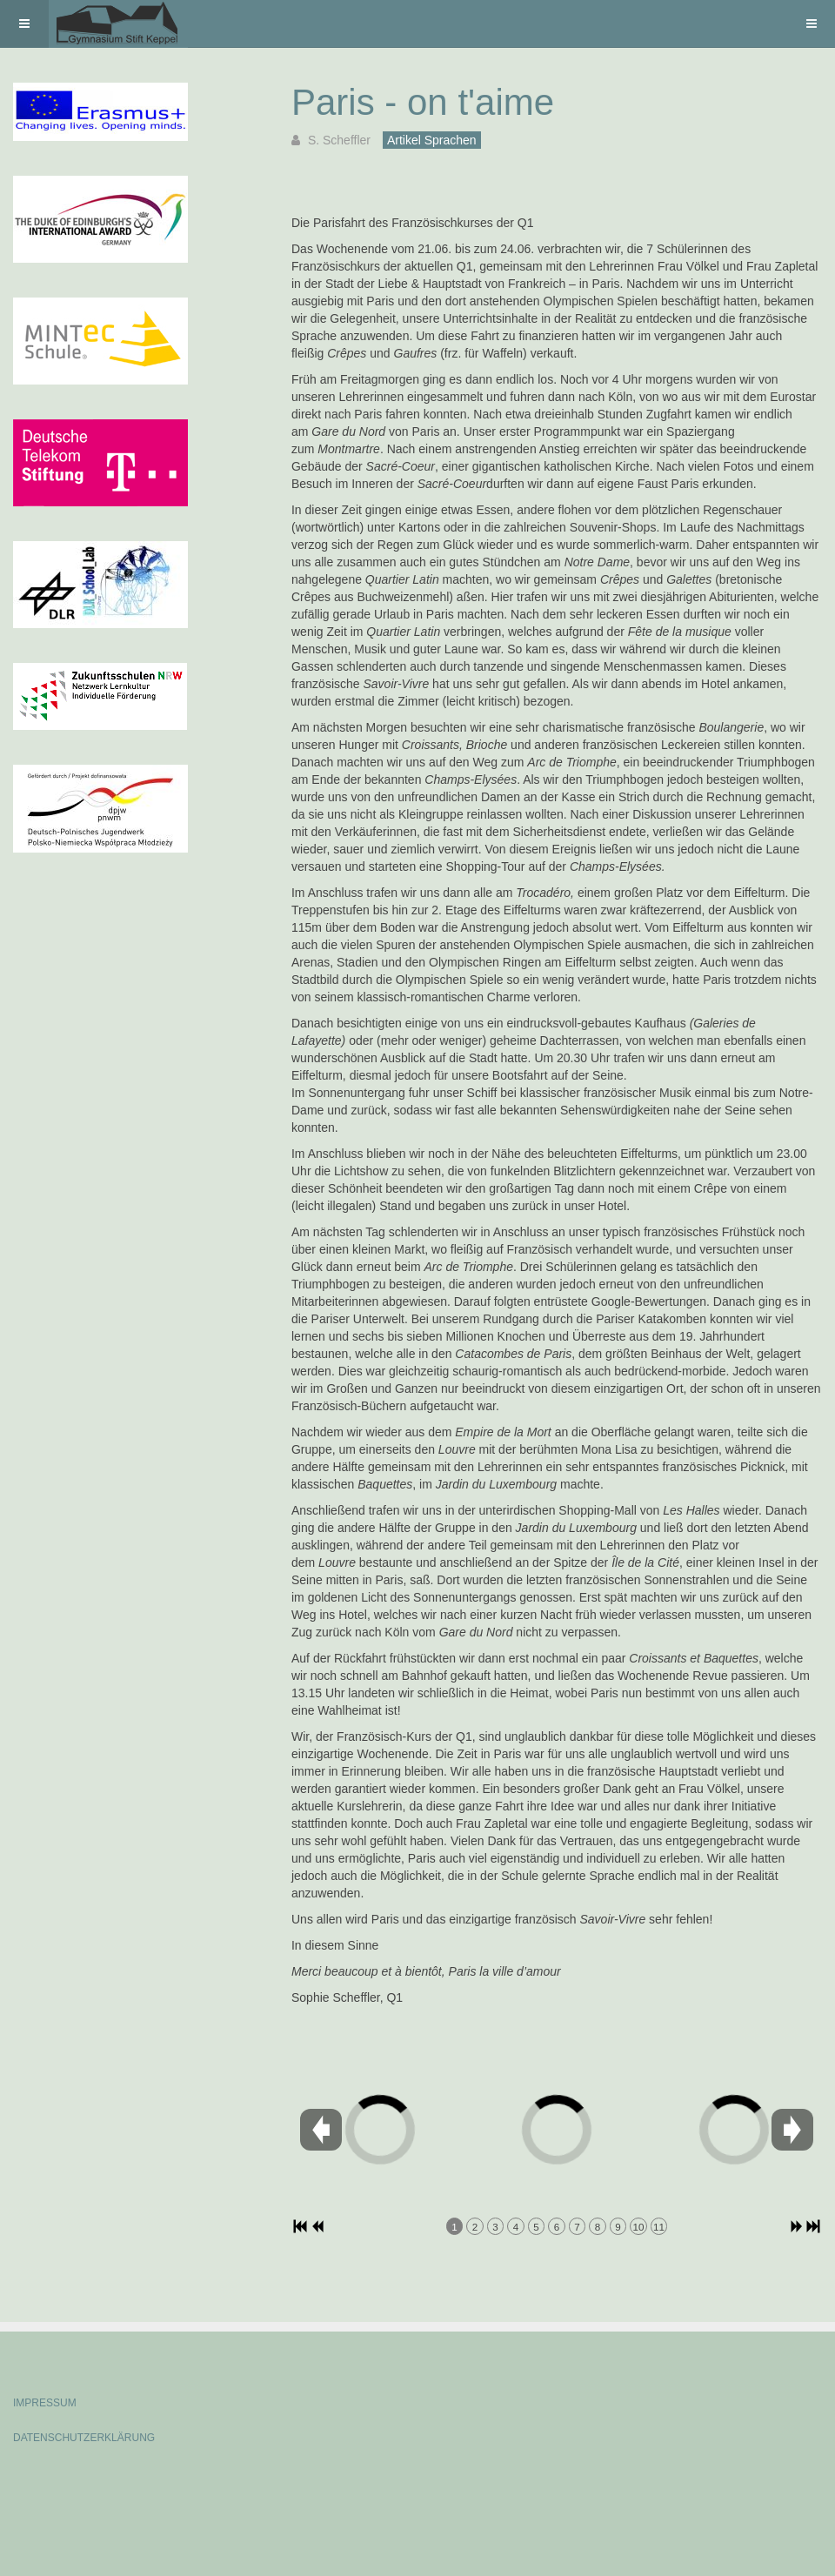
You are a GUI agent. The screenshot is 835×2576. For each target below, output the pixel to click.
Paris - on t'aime (422, 102)
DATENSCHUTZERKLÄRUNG (84, 2438)
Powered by (92, 2484)
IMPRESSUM (45, 2403)
